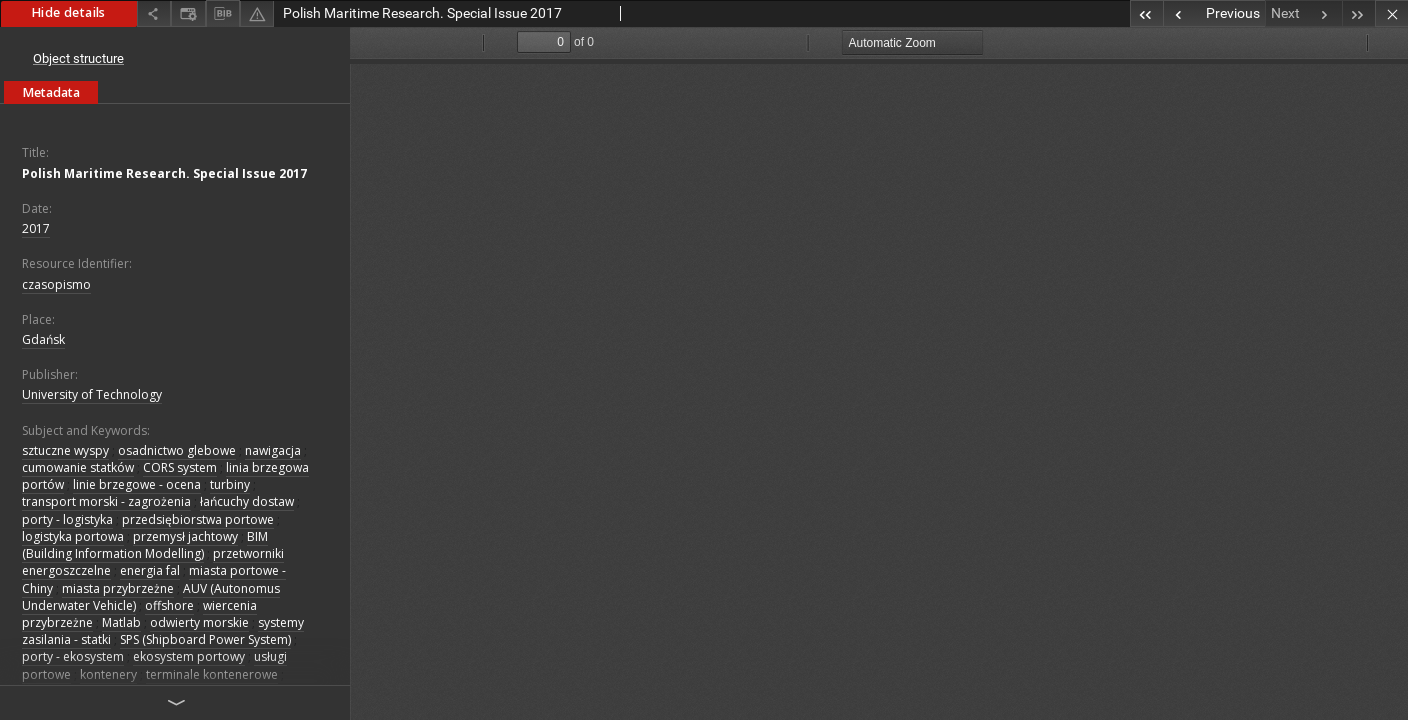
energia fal (150, 570)
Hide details (68, 12)
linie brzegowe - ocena (137, 484)
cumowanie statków (78, 467)
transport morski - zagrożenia (106, 501)
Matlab (121, 622)
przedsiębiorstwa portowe (198, 519)
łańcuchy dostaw (247, 501)
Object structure (78, 58)
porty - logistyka (67, 519)
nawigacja (273, 450)
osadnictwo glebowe (177, 450)
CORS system (180, 467)
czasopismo (56, 284)
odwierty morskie (199, 622)
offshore (169, 605)
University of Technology (92, 394)
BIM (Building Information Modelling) (145, 545)
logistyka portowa (73, 536)
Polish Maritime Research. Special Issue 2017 (164, 173)
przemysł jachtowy (185, 536)
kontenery (108, 674)
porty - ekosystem (73, 656)
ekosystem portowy (189, 656)
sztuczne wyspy (65, 450)
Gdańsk (43, 339)
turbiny (230, 484)
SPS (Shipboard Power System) (205, 639)
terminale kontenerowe (212, 674)
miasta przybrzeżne (118, 588)
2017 (36, 228)
